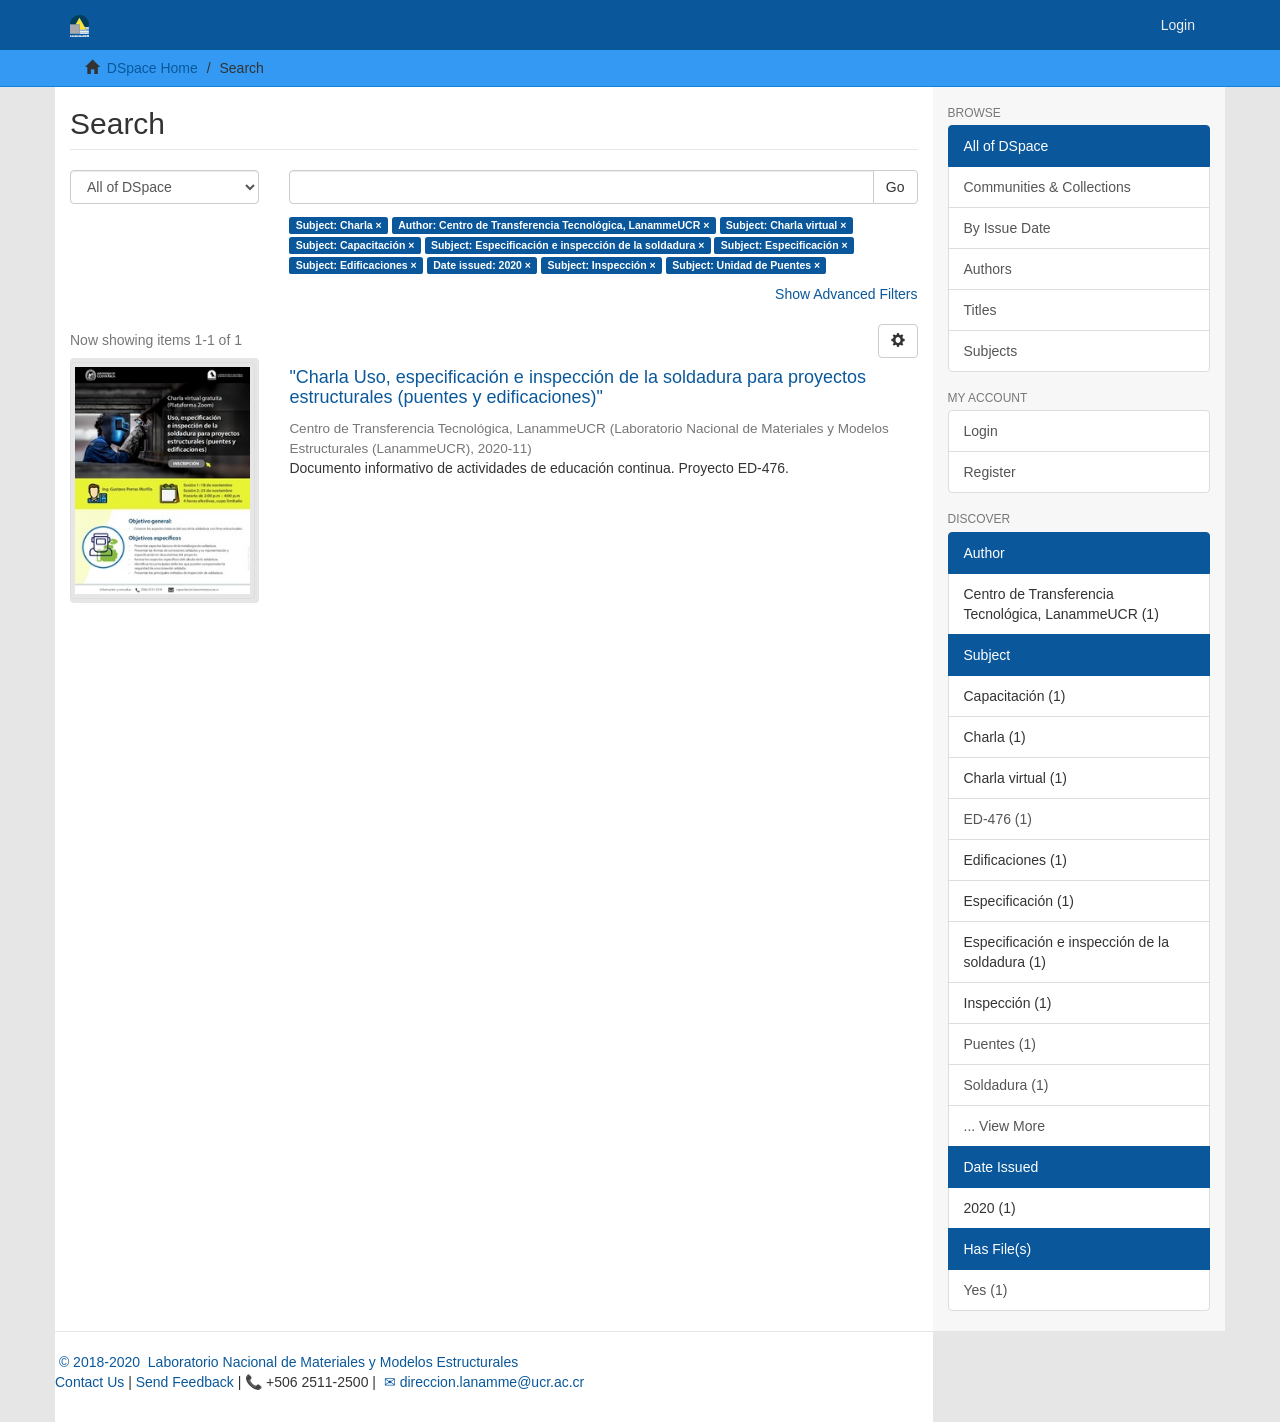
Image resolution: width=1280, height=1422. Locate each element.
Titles (980, 310)
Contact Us (89, 1382)
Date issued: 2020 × (482, 265)
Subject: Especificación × (784, 245)
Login (981, 431)
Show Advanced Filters (846, 294)
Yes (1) (986, 1290)
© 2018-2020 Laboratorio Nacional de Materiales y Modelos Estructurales (286, 1362)
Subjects (991, 351)
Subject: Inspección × (601, 265)
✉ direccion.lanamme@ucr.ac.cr (482, 1382)
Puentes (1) (1000, 1044)
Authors (988, 269)
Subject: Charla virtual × (786, 225)
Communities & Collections (1047, 187)
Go (895, 187)
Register (990, 472)
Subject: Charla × (339, 225)
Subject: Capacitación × (355, 245)
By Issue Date (1007, 228)
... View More (1004, 1126)
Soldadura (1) (1006, 1085)
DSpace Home (152, 68)
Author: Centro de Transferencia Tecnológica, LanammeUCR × (553, 225)
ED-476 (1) (998, 819)
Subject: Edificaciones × (356, 265)
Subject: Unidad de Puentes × (746, 265)
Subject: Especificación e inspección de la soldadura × (567, 245)
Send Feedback (185, 1382)
